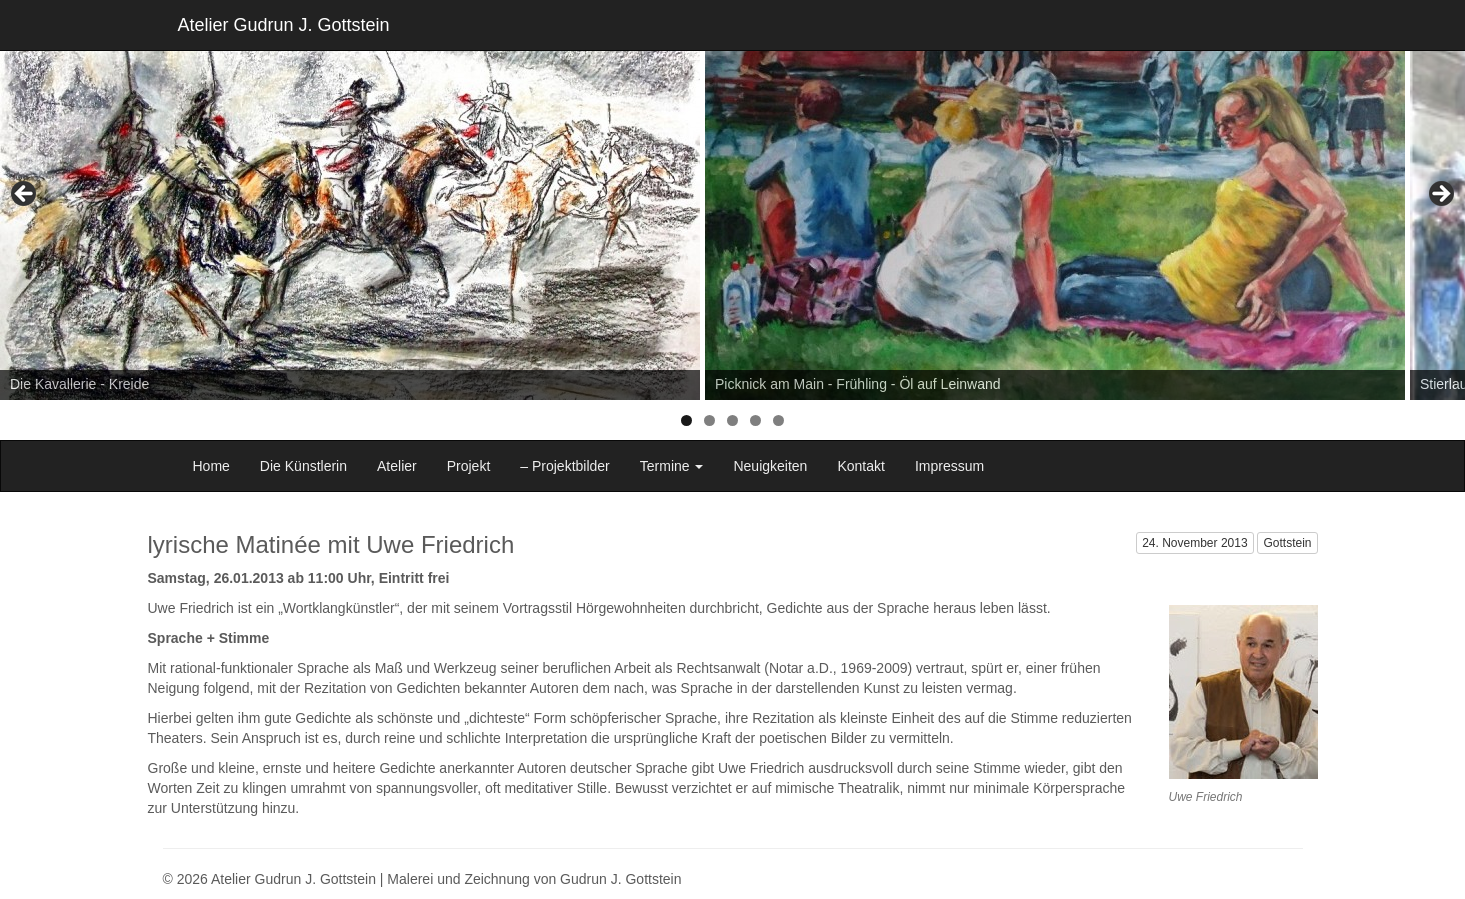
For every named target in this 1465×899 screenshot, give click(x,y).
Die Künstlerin (303, 466)
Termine (672, 466)
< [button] (25, 195)
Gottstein (1287, 543)
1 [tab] (686, 420)
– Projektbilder (565, 466)
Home (211, 466)
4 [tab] (755, 420)
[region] (732, 200)
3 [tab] (732, 420)
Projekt (469, 466)
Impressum (949, 466)
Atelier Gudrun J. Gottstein (284, 25)
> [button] (1440, 195)
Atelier (397, 466)
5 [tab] (778, 420)
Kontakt (860, 466)
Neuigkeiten (770, 466)
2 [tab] (709, 420)
